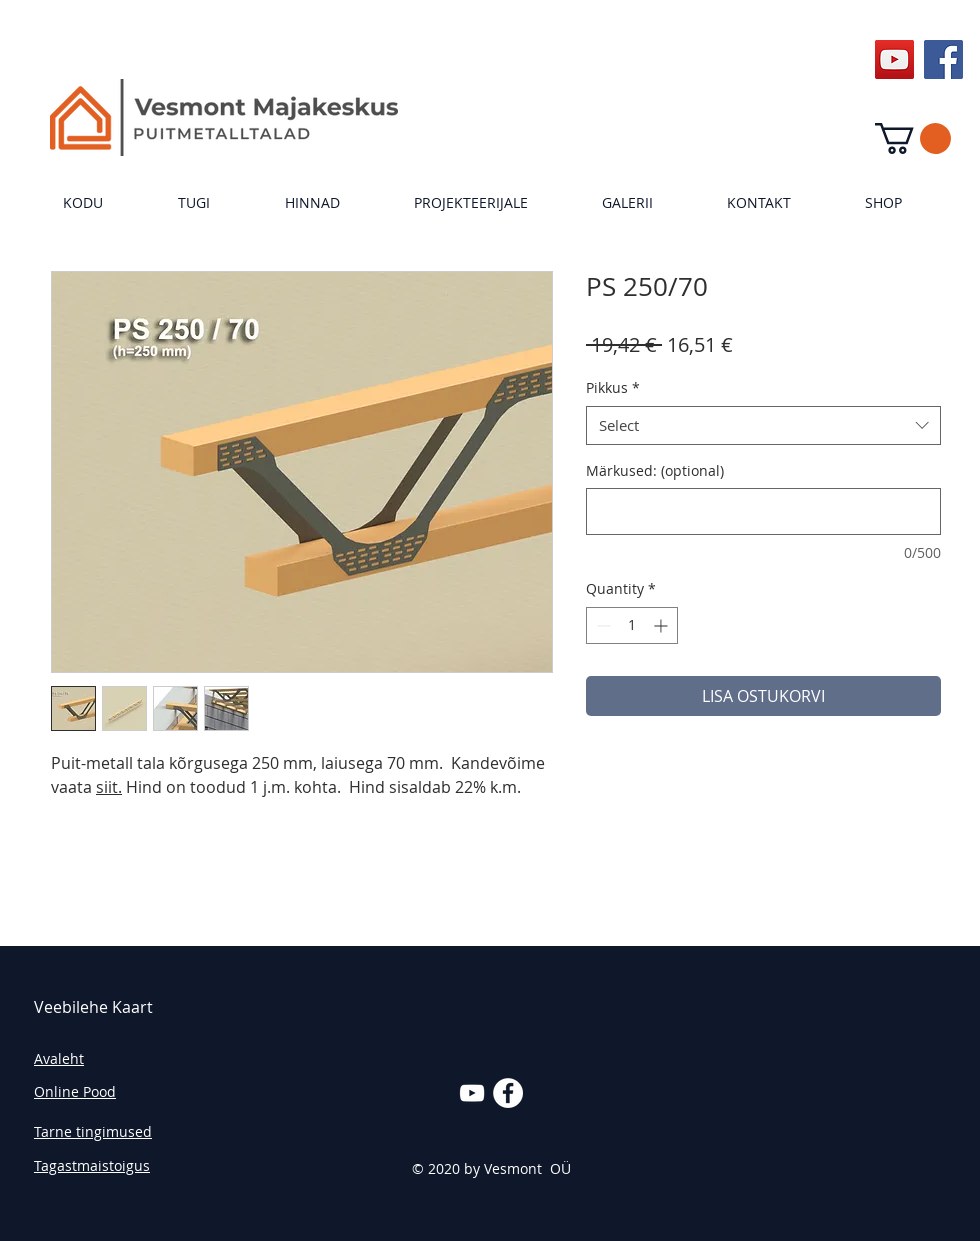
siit (107, 787)
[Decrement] (601, 625)
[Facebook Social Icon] (943, 59)
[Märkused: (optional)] (763, 511)
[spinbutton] (632, 625)
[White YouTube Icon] (472, 1093)
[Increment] (662, 625)
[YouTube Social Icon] (894, 59)
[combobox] (763, 425)
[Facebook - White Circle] (508, 1093)
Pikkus (613, 387)
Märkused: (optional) (655, 470)
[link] (913, 138)
